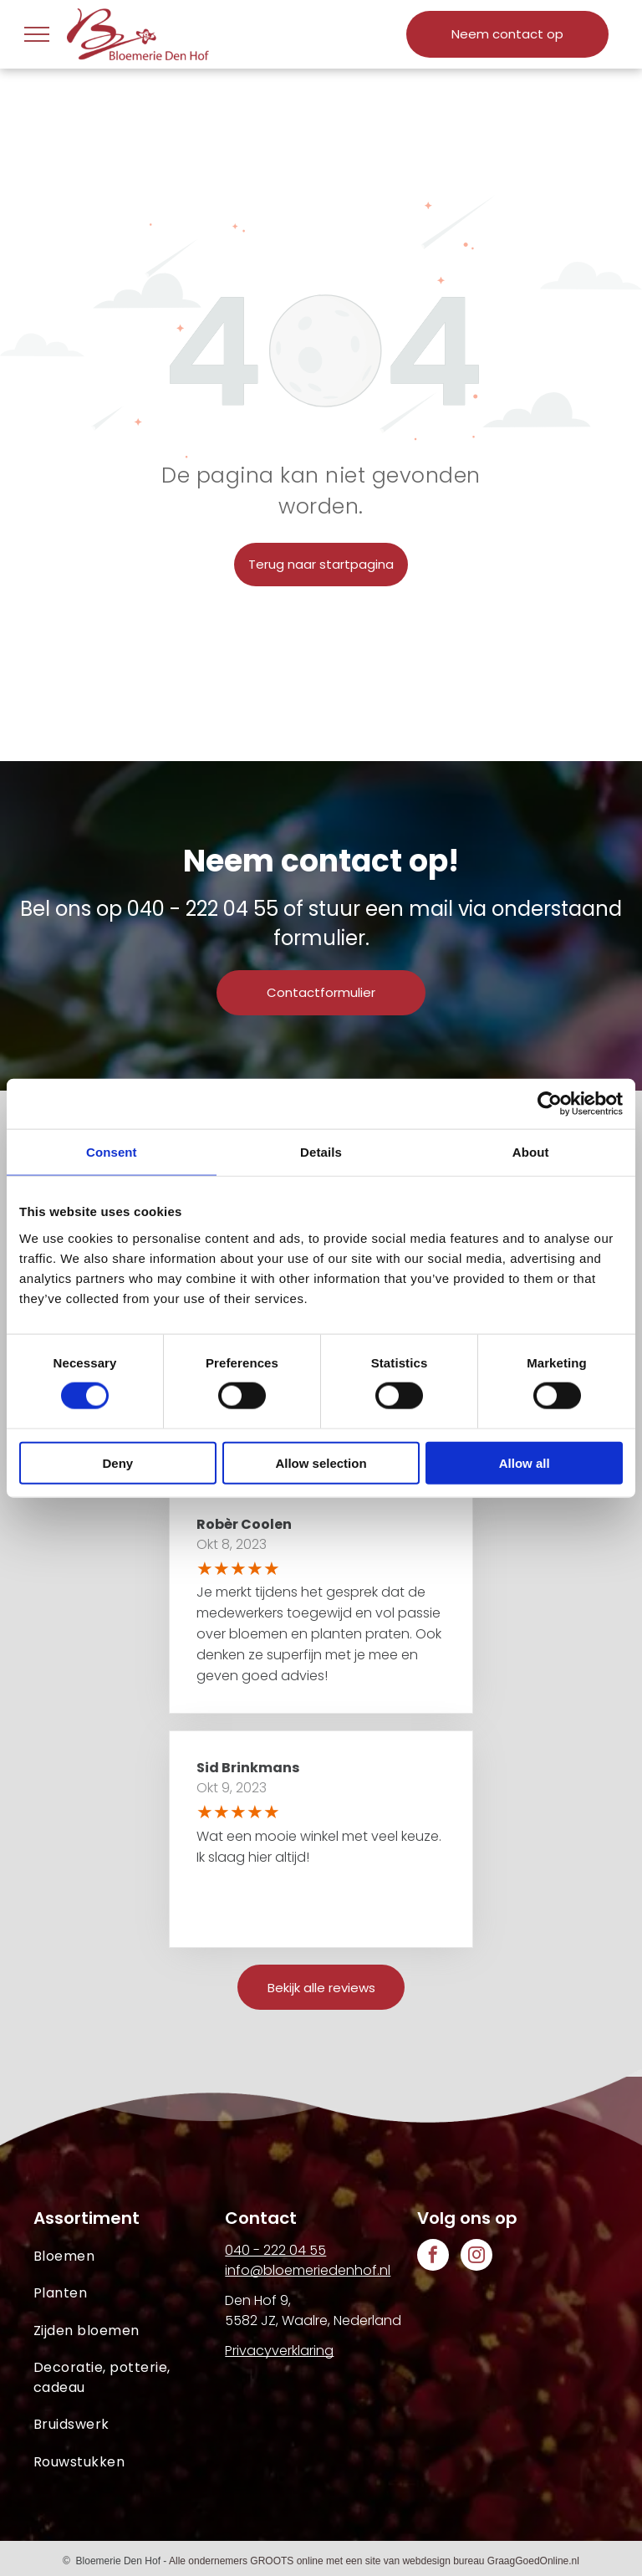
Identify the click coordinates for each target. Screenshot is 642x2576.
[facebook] (433, 2257)
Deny (117, 1462)
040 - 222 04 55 (202, 909)
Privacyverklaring (279, 2350)
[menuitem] (129, 2256)
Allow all (524, 1462)
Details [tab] (321, 1152)
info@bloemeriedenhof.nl (307, 2270)
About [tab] (530, 1152)
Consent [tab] (111, 1152)
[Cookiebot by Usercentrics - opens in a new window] (549, 1104)
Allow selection (320, 1462)
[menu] (37, 34)
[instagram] (476, 2257)
